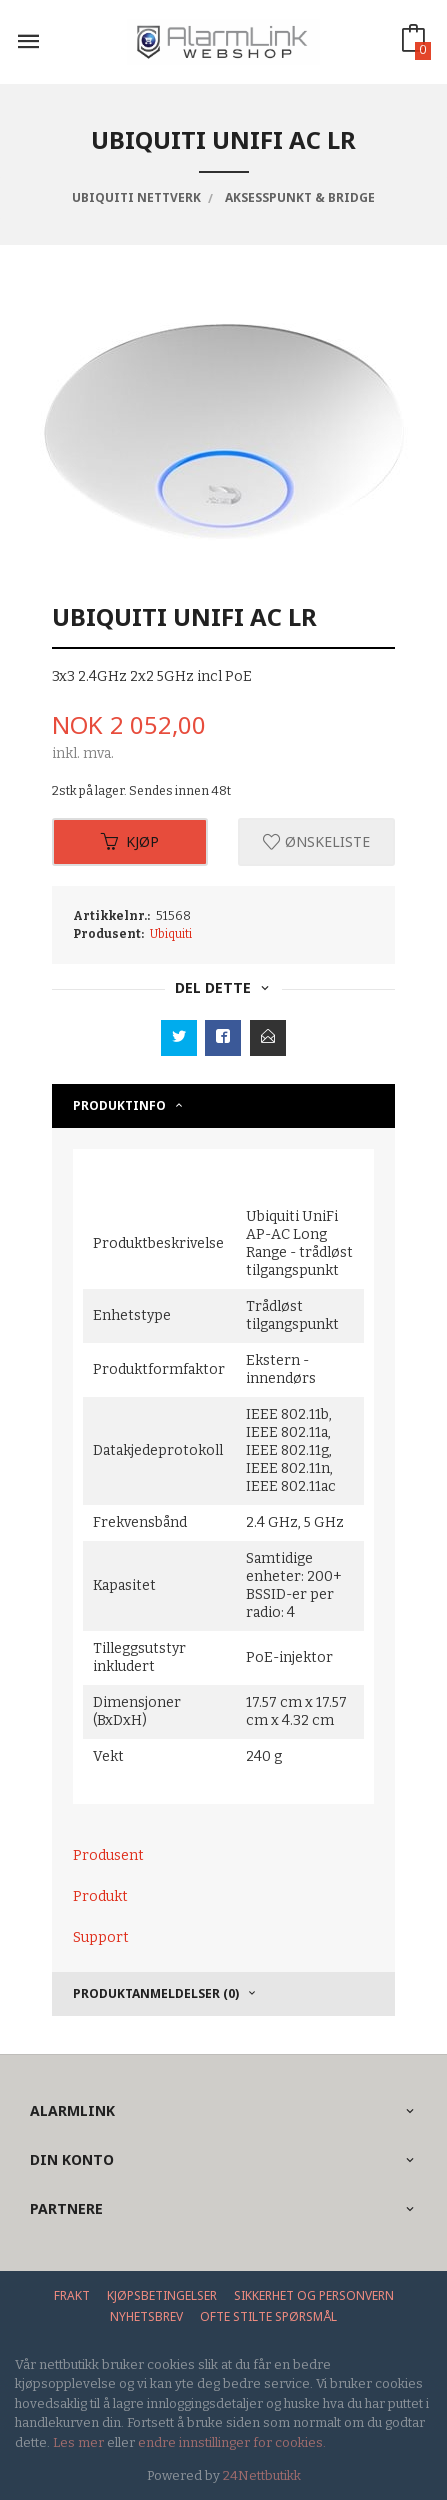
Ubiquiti (171, 934)
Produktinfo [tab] (119, 1105)
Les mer (78, 2442)
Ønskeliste (316, 841)
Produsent (108, 1855)
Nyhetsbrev (146, 2316)
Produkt (100, 1896)
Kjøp (130, 841)
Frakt (72, 2295)
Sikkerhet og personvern (314, 2295)
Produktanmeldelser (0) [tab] (156, 1993)
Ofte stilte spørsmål (268, 2316)
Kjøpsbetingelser (162, 2295)
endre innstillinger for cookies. (232, 2442)
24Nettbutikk (262, 2475)
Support (101, 1937)
